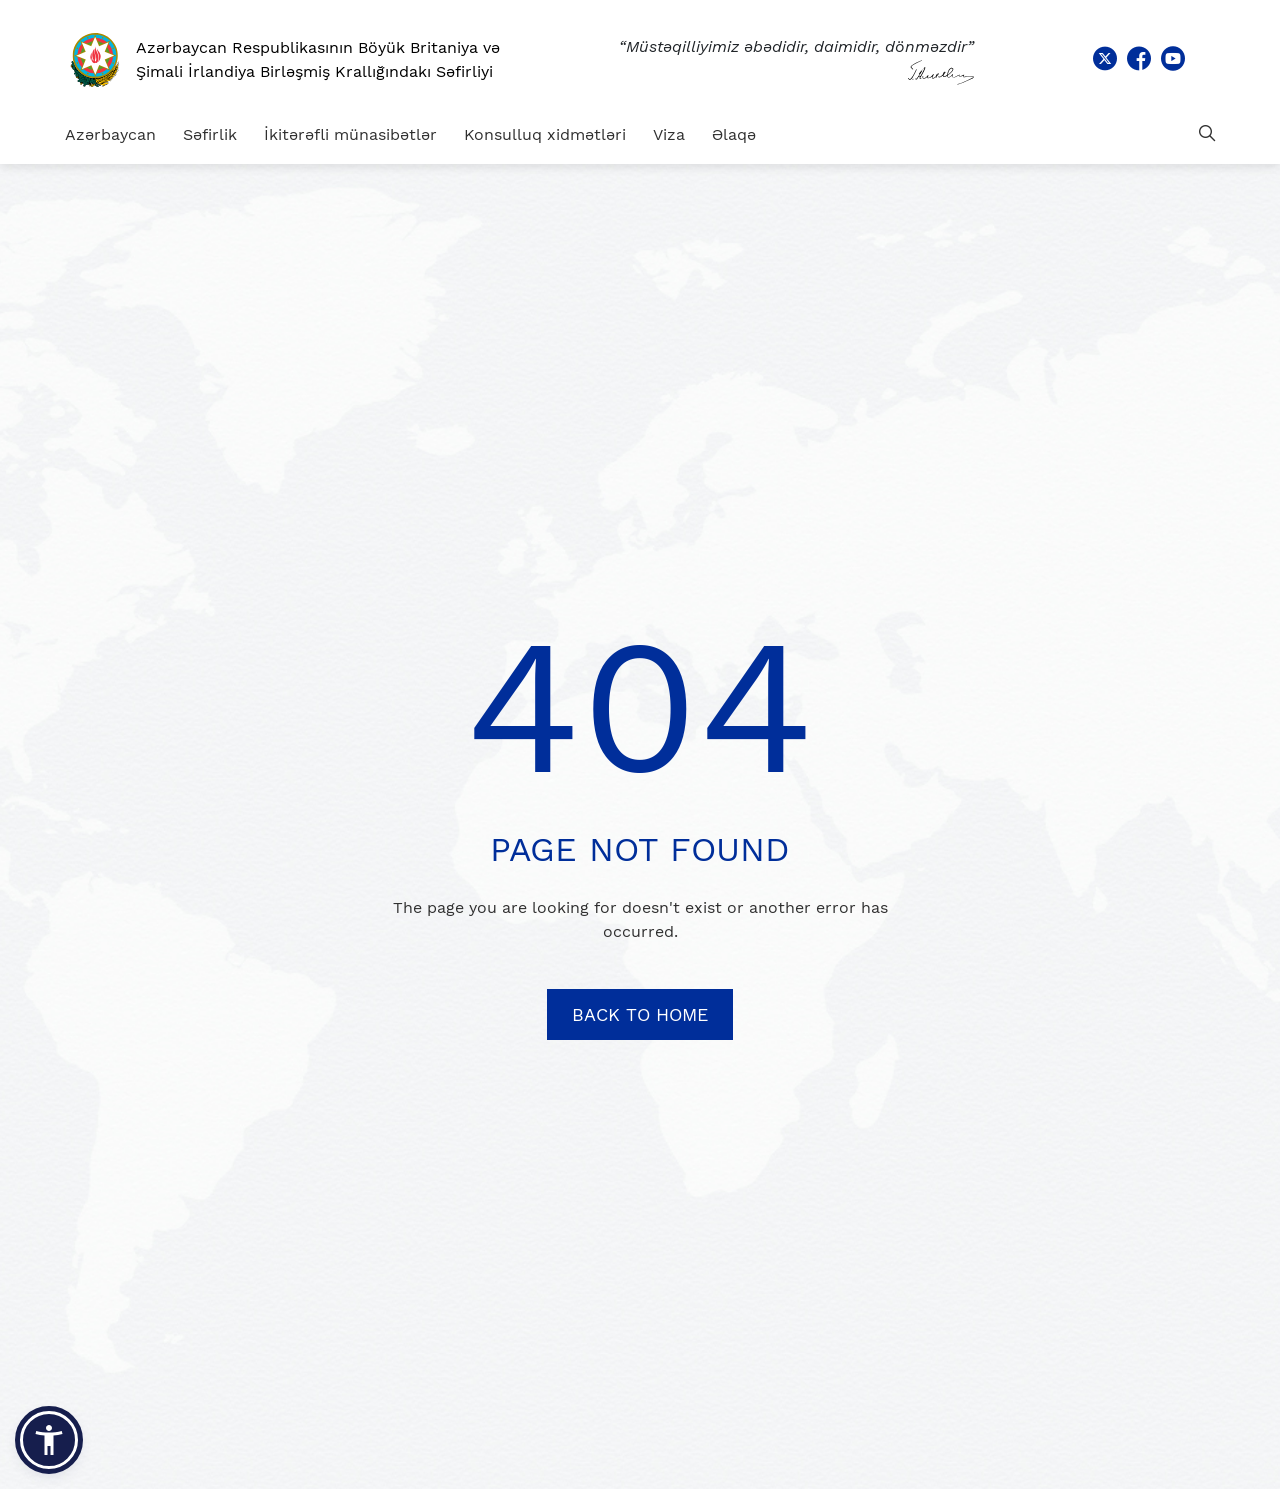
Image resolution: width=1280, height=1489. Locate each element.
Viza (669, 134)
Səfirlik (210, 134)
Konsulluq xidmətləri (545, 134)
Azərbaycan (110, 134)
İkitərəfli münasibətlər (350, 134)
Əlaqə (734, 134)
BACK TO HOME (640, 1014)
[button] (49, 1440)
